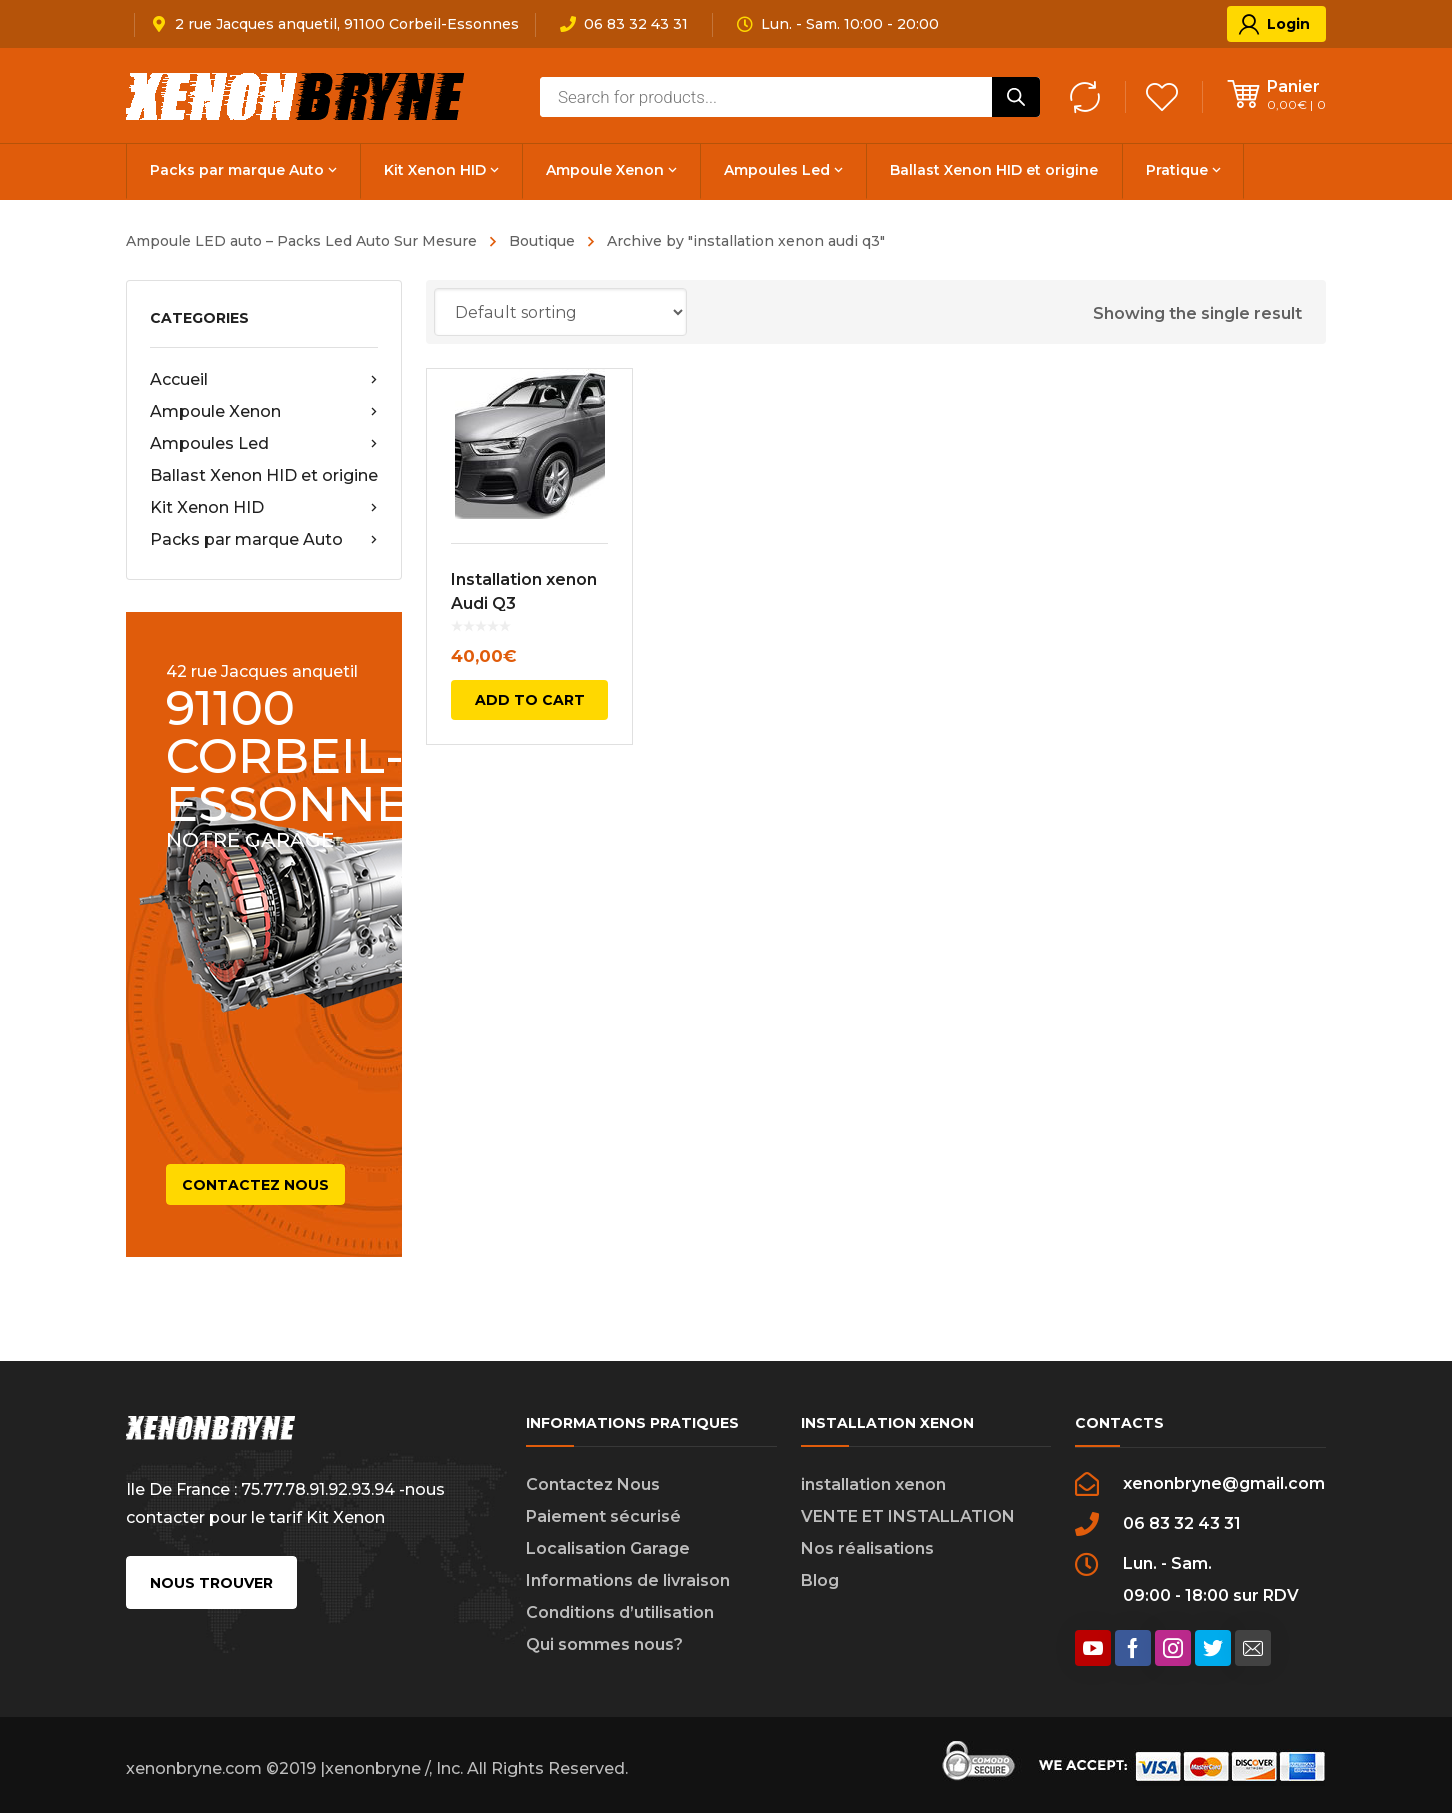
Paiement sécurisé (603, 1516)
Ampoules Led (264, 444)
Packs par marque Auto (264, 540)
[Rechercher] (1016, 97)
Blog (820, 1580)
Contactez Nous (593, 1484)
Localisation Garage (608, 1548)
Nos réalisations (867, 1548)
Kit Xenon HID (264, 508)
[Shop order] (560, 312)
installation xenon (873, 1484)
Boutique (542, 241)
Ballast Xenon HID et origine (264, 475)
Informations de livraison (628, 1580)
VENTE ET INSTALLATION (908, 1516)
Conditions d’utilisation (620, 1612)
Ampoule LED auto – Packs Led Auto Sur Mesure (301, 241)
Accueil (264, 380)
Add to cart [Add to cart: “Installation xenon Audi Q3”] (530, 700)
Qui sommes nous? (604, 1644)
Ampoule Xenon (264, 412)
